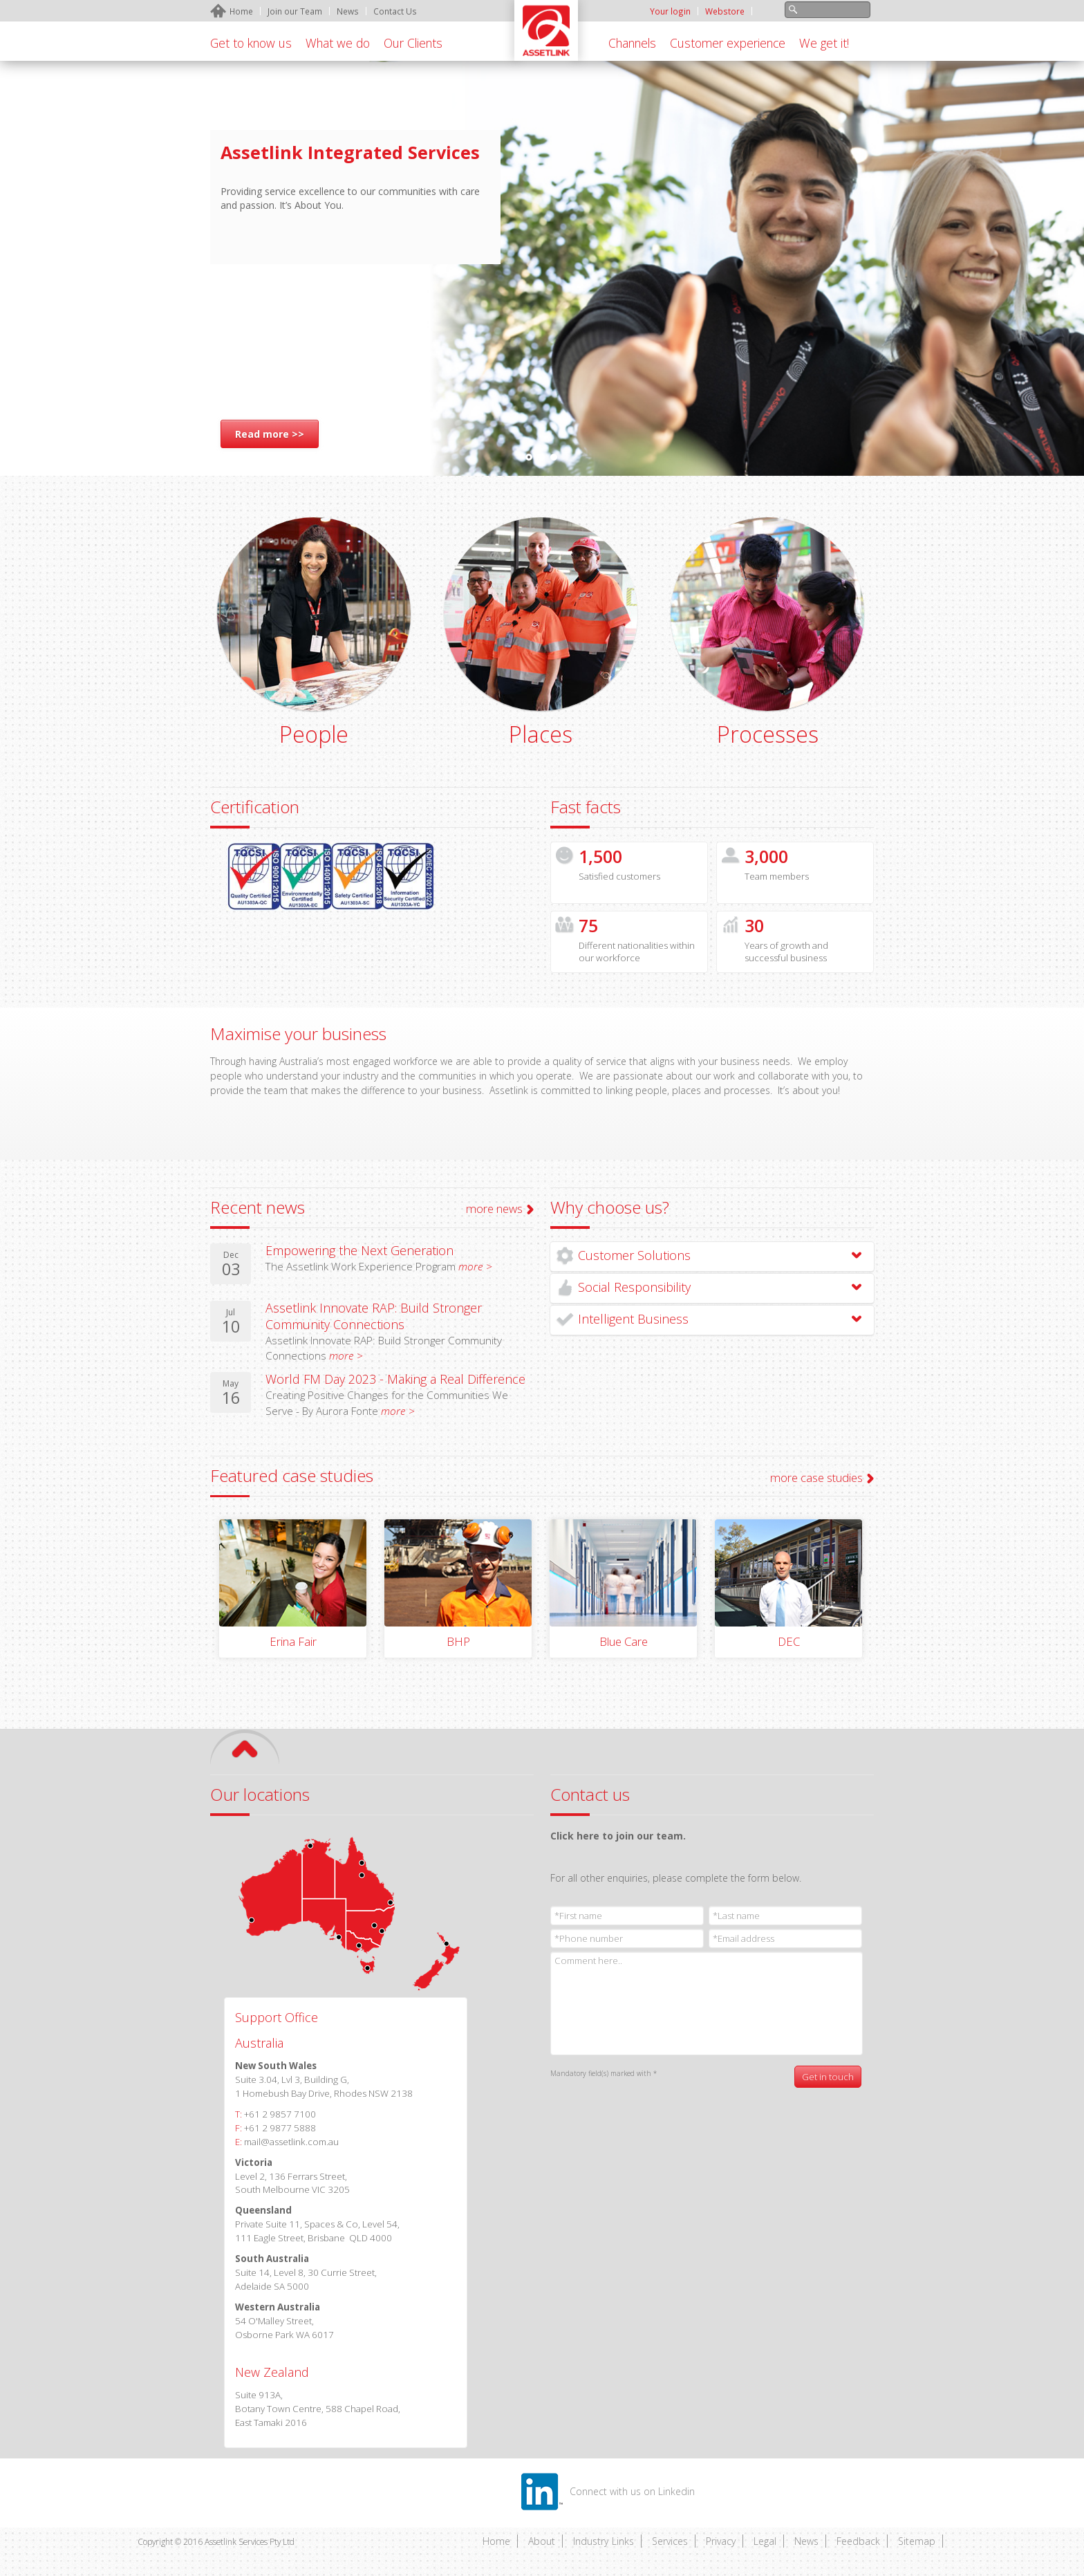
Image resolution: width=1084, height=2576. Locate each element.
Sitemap (916, 2541)
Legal (765, 2541)
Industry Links (603, 2541)
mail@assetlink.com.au (291, 2141)
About (541, 2541)
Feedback (858, 2541)
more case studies (816, 1477)
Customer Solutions (634, 1255)
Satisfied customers (619, 876)
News (806, 2541)
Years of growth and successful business (786, 951)
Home (496, 2541)
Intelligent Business (633, 1318)
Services (670, 2541)
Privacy (721, 2541)
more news (494, 1208)
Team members (777, 876)
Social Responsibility (634, 1287)
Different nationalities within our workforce (637, 951)
